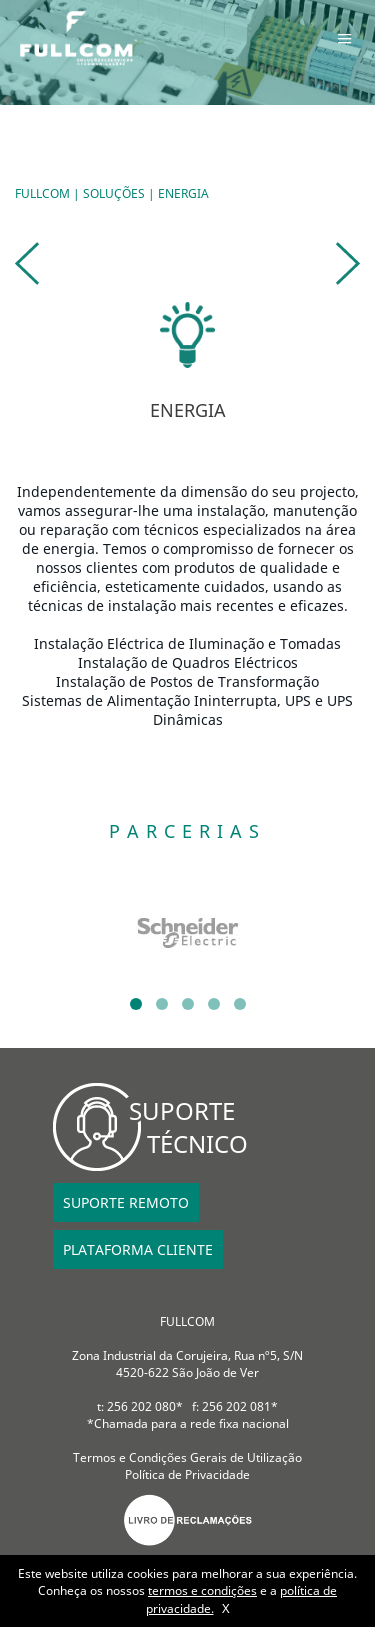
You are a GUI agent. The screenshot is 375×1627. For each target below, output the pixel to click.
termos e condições (202, 1590)
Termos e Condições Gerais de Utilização (187, 1457)
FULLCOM (42, 193)
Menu (345, 38)
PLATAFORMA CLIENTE (138, 1249)
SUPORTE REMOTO (126, 1202)
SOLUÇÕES (114, 193)
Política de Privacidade (187, 1474)
